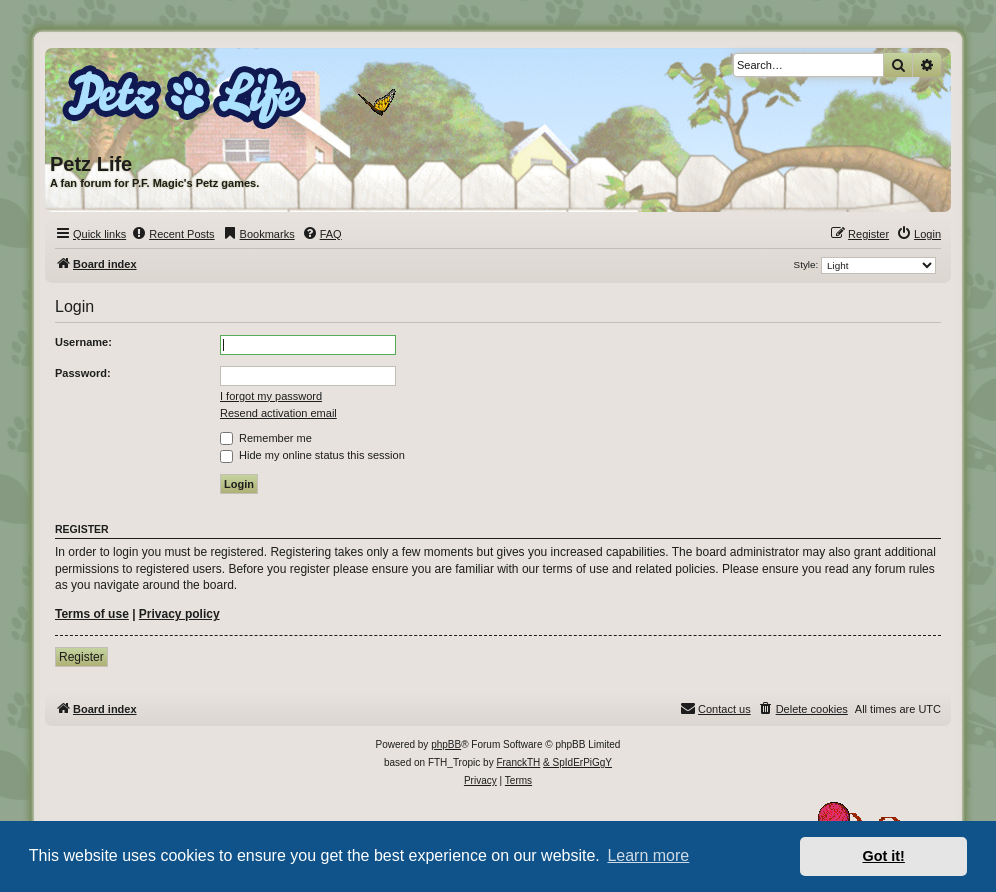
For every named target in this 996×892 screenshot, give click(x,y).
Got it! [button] (884, 856)
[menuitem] (172, 234)
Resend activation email (278, 413)
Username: (83, 342)
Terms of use (92, 614)
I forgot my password (271, 396)
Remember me (266, 438)
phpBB (446, 744)
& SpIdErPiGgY (577, 762)
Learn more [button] (648, 855)
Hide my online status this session (312, 455)
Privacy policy (179, 614)
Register (81, 657)
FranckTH (518, 762)
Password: (83, 373)
